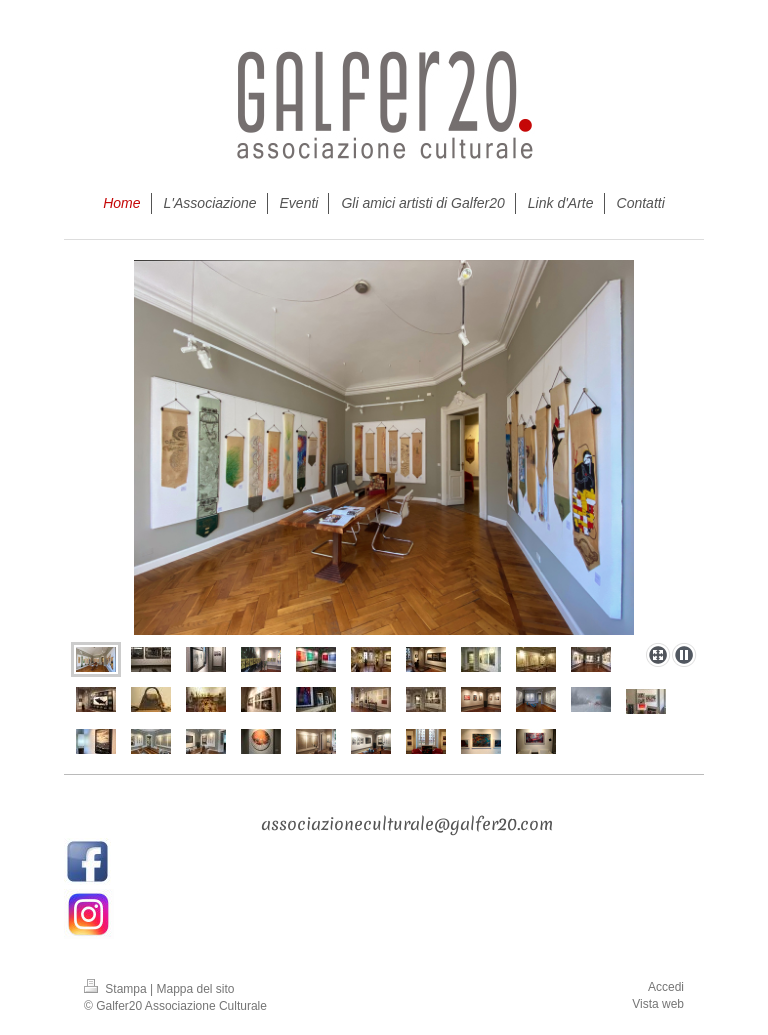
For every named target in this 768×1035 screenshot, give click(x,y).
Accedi (666, 987)
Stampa (117, 989)
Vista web (658, 1004)
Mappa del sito (196, 989)
